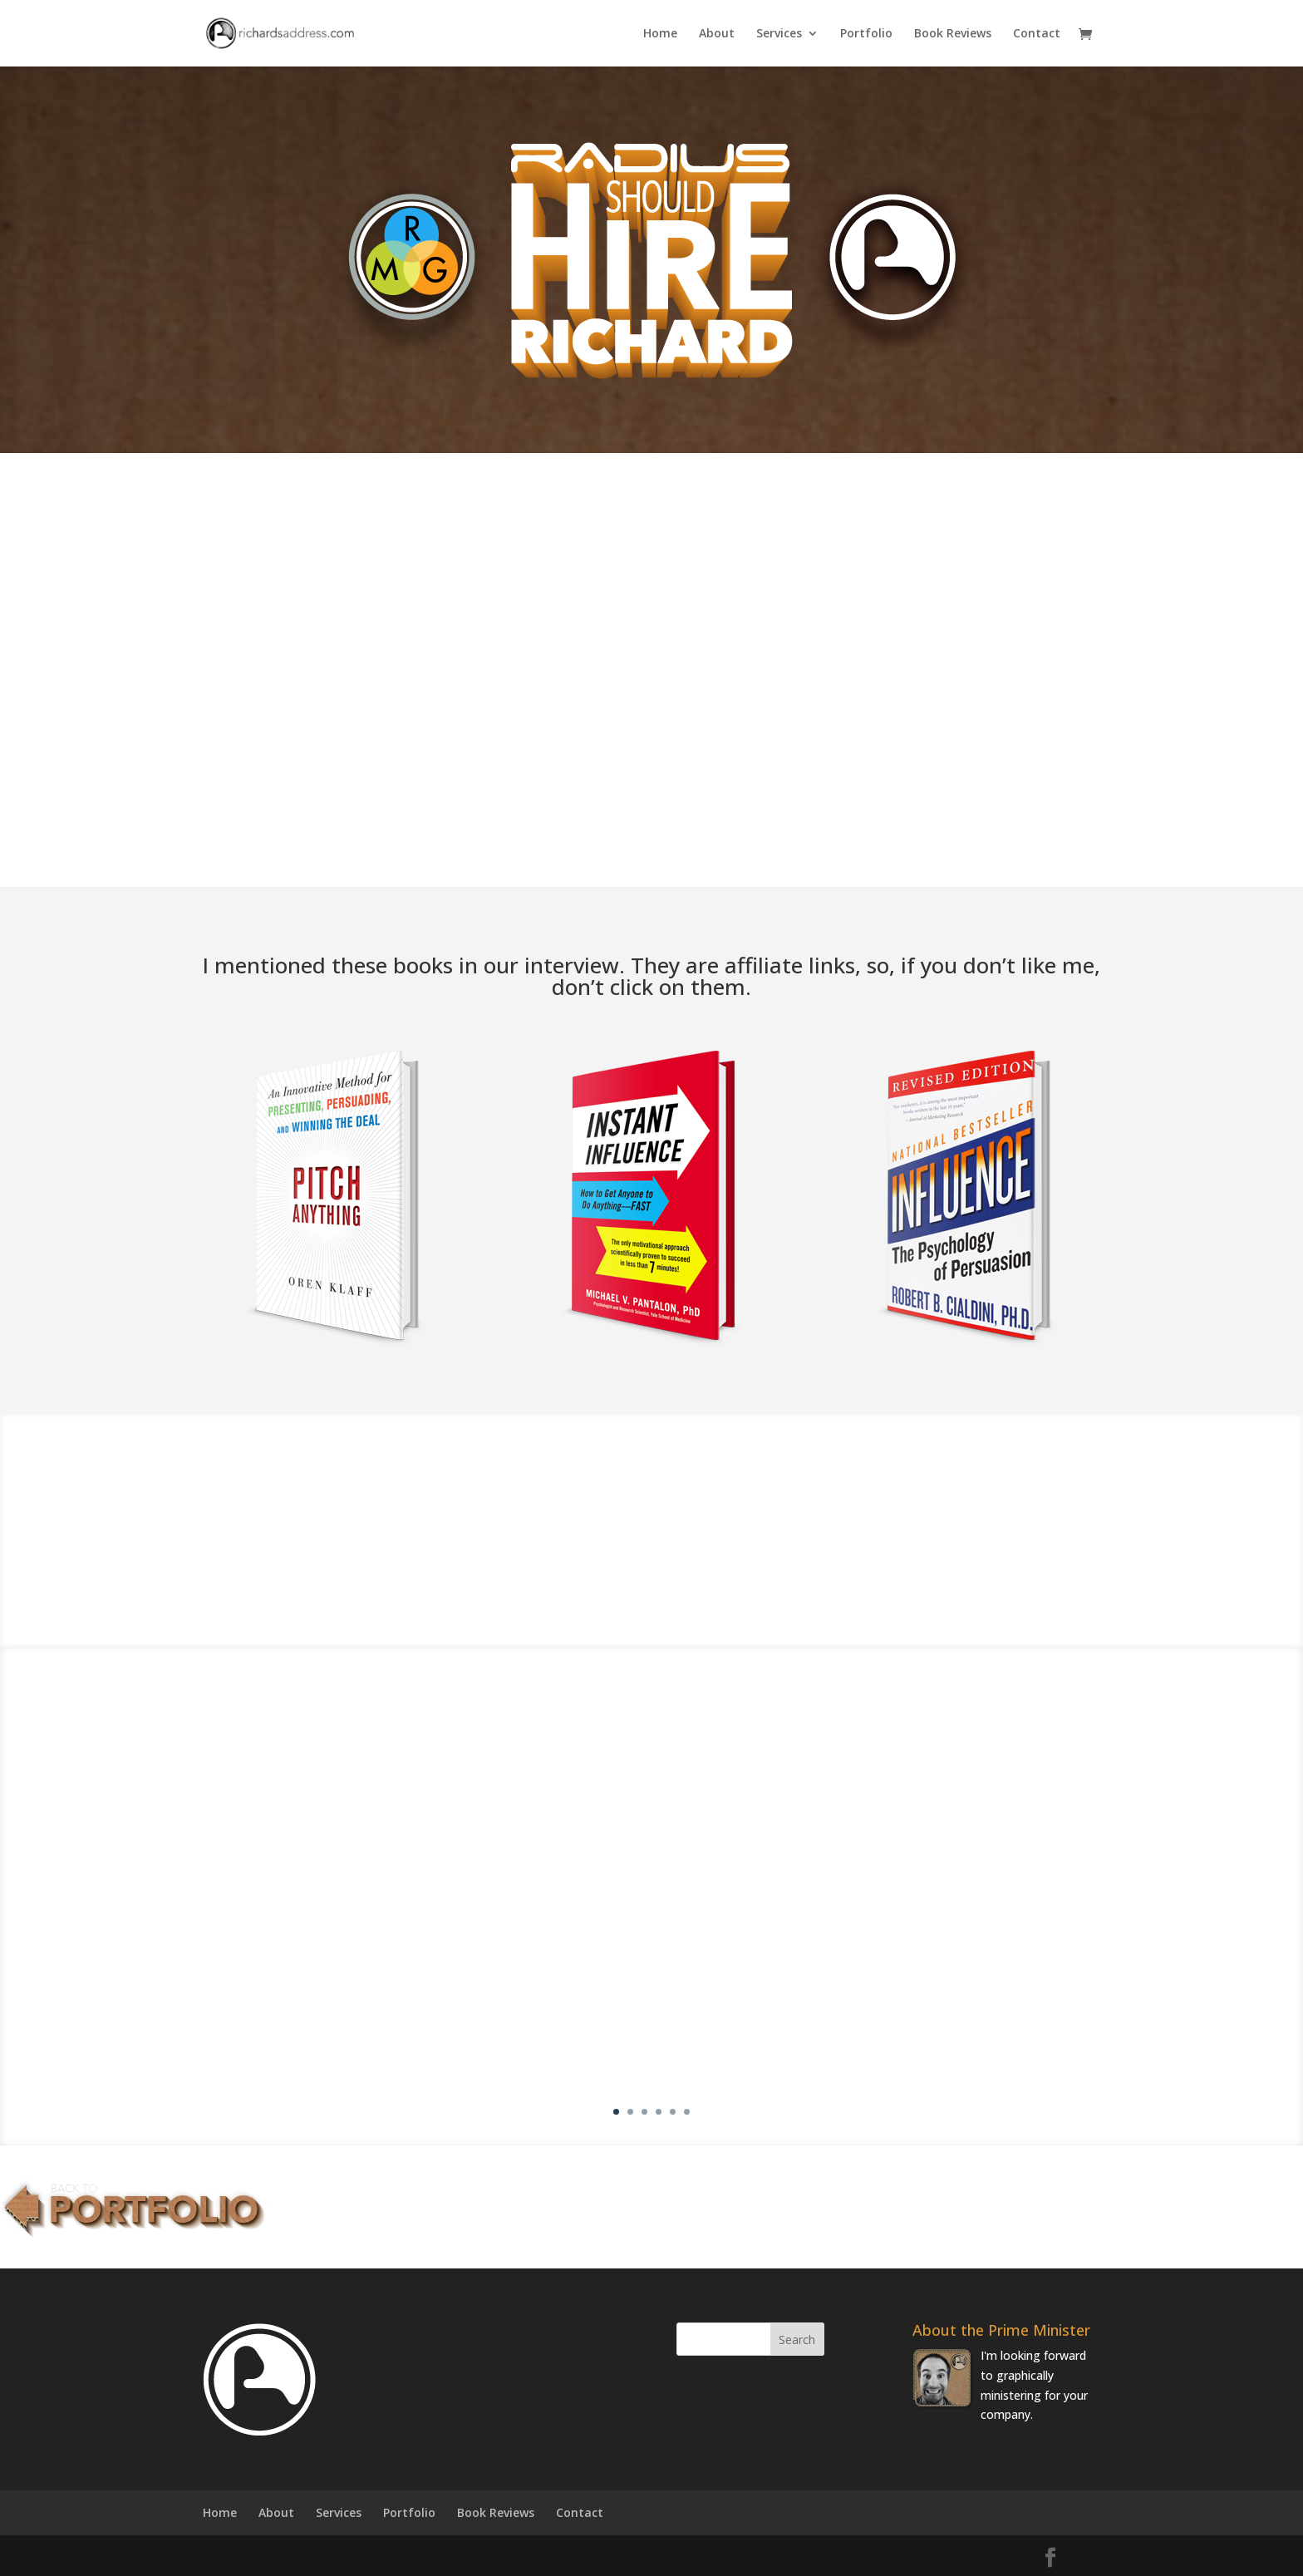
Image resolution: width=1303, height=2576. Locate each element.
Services (779, 34)
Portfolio (866, 34)
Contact (1036, 34)
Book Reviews (952, 34)
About (717, 34)
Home (660, 34)
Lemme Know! (751, 798)
